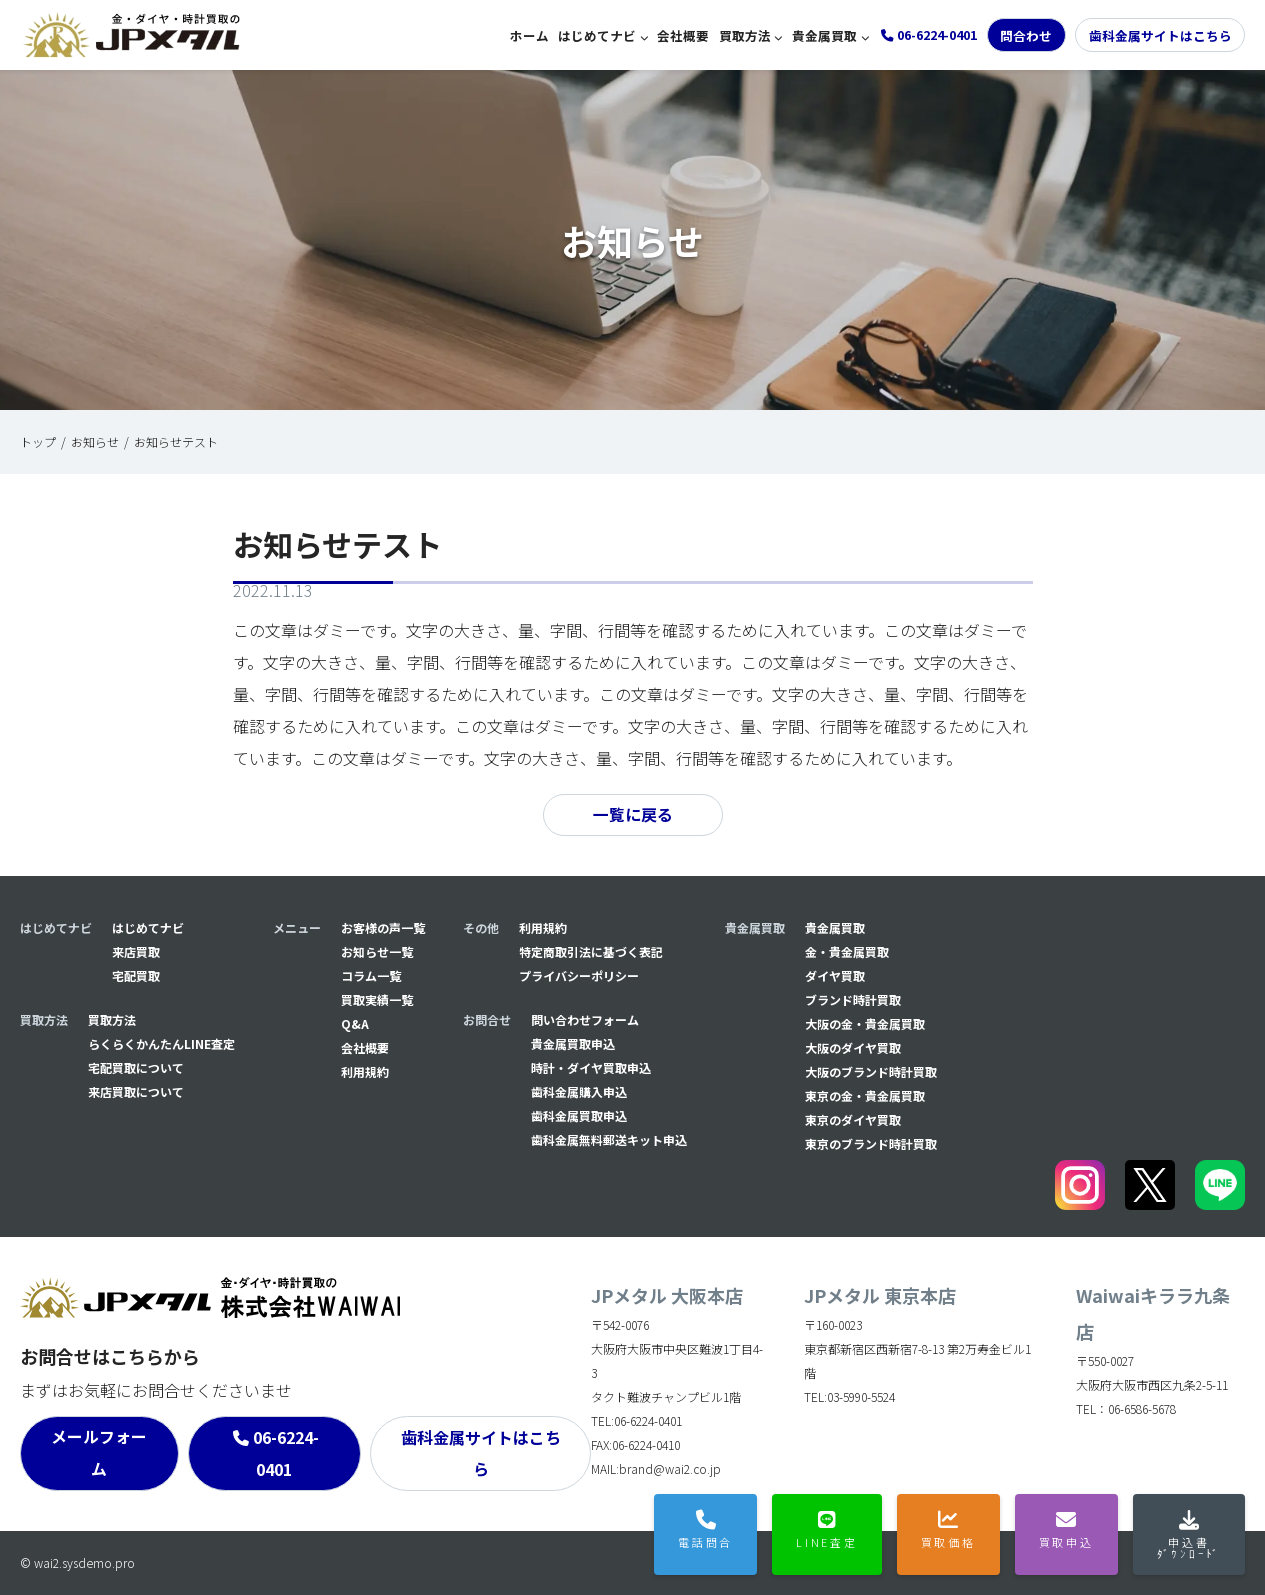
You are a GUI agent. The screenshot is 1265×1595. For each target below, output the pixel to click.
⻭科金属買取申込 (579, 1115)
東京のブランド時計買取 (871, 1143)
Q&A (355, 1023)
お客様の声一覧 (383, 927)
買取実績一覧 (377, 999)
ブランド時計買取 (853, 999)
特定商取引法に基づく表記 (591, 951)
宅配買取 (136, 975)
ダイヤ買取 (835, 975)
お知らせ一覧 (377, 951)
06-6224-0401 (287, 1453)
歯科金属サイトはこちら (1160, 35)
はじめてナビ (597, 35)
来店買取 (136, 951)
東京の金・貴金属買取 (865, 1095)
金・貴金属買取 (847, 951)
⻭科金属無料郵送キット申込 (609, 1139)
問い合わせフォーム (585, 1019)
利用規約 (365, 1071)
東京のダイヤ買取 (853, 1119)
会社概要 (683, 35)
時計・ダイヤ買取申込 (591, 1067)
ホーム (529, 35)
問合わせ (1026, 35)
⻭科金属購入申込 (579, 1091)
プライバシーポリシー (579, 975)
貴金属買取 (824, 35)
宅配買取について (136, 1067)
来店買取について (136, 1091)
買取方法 (745, 35)
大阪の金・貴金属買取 (865, 1023)
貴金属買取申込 (573, 1043)
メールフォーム (99, 1453)
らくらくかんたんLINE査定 (161, 1043)
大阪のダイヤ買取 (853, 1047)
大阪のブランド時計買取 (871, 1071)
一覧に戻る (633, 815)
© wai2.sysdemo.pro (77, 1562)
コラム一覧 (371, 975)
